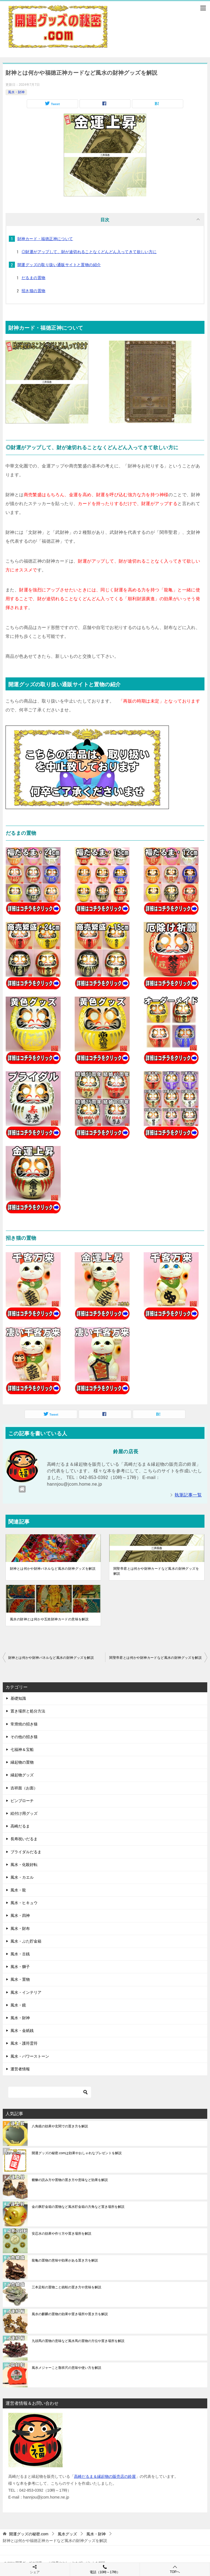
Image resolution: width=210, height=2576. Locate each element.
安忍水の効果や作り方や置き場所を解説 (61, 2234)
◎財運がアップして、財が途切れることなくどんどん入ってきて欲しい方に (89, 251)
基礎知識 (18, 1698)
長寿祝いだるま (24, 1839)
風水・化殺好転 (24, 1864)
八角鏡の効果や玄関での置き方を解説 (60, 2126)
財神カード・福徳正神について (45, 238)
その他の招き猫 (24, 1737)
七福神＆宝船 (22, 1749)
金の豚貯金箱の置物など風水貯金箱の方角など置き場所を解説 (78, 2207)
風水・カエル (22, 1877)
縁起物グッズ (22, 1775)
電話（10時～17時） (105, 2569)
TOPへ (174, 2569)
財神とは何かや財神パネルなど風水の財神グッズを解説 (52, 1569)
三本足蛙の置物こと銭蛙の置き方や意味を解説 (66, 2287)
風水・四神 (20, 1915)
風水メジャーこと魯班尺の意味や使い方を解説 (66, 2368)
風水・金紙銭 (22, 2030)
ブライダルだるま (25, 1852)
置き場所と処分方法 (27, 1711)
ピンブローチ (22, 1800)
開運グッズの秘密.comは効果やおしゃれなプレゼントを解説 (77, 2153)
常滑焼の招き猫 (24, 1724)
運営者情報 (20, 2069)
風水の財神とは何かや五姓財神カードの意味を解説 (49, 1619)
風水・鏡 (18, 2005)
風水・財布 (20, 1928)
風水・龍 (18, 1890)
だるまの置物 (33, 277)
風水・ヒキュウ (24, 1903)
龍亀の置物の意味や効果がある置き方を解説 (65, 2260)
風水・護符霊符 (24, 2043)
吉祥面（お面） (24, 1788)
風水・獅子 (20, 1966)
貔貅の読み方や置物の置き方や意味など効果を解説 (70, 2180)
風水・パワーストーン (29, 2056)
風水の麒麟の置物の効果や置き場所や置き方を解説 (70, 2314)
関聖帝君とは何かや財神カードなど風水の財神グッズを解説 (156, 1571)
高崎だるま (20, 1826)
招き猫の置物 (33, 290)
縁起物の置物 (22, 1762)
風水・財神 (16, 92)
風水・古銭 (20, 1954)
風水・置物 (20, 1979)
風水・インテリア (25, 1992)
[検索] (49, 2092)
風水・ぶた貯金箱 (25, 1941)
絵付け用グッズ (24, 1813)
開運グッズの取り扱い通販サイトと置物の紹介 (59, 264)
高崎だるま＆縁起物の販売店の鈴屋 (105, 2476)
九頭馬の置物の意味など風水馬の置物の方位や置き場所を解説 (78, 2341)
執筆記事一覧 (188, 1495)
